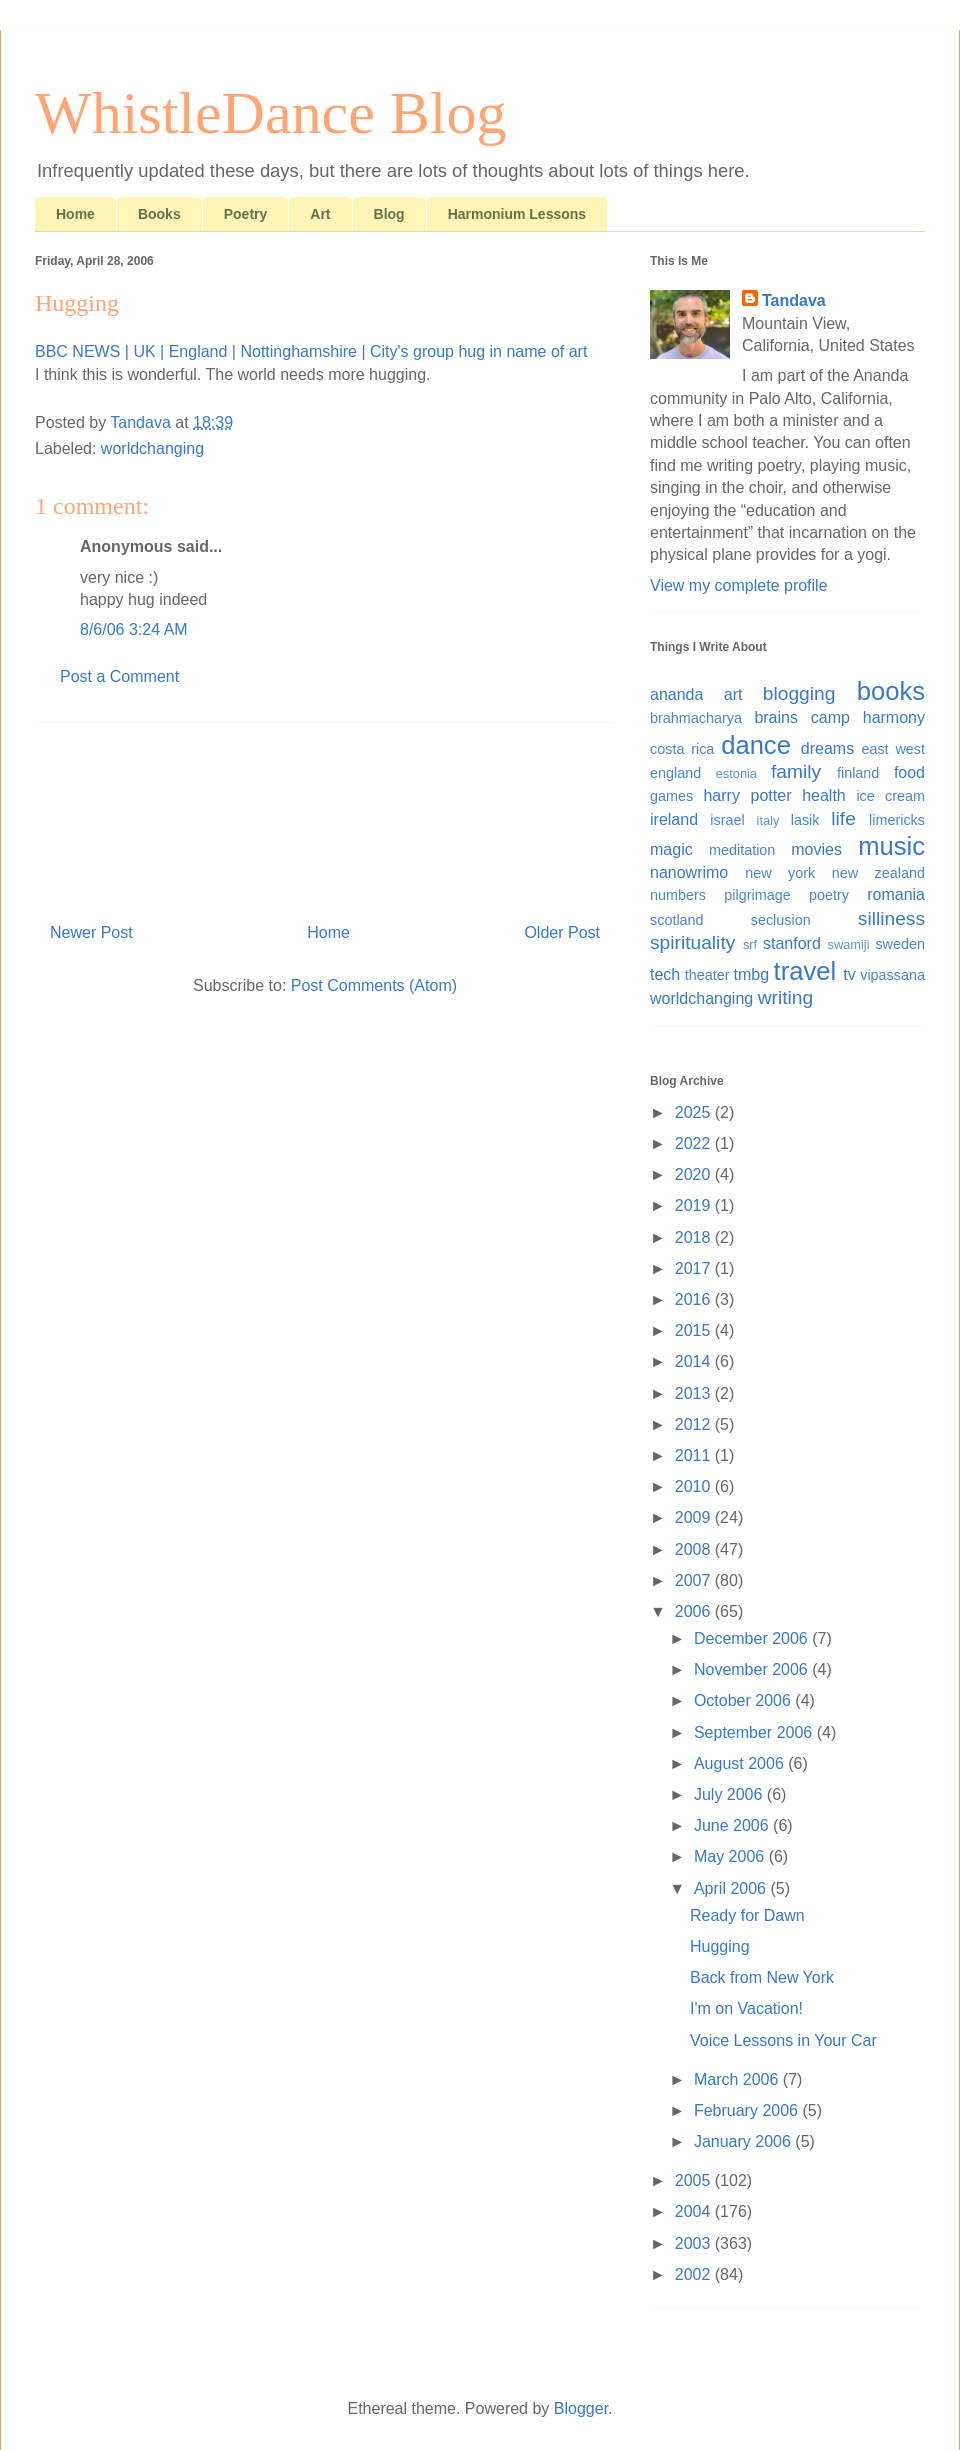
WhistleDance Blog (271, 113)
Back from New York (762, 1977)
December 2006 (753, 1638)
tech (665, 974)
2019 (695, 1205)
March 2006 (738, 2079)
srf (750, 944)
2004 (695, 2211)
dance (756, 745)
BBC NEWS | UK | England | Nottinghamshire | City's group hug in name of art (311, 351)
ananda (676, 694)
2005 (695, 2180)
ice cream (890, 796)
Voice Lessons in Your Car (783, 2040)
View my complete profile (739, 585)
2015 (695, 1330)
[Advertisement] (325, 815)
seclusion (781, 920)
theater (707, 975)
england (675, 773)
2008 (695, 1549)
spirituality (692, 942)
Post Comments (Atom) (374, 985)
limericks (897, 820)
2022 (695, 1143)
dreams (827, 748)
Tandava (794, 300)
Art (320, 214)
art (733, 694)
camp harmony (868, 717)
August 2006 (741, 1763)
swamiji (849, 944)
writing (785, 997)
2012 (695, 1424)
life (843, 818)
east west (893, 749)
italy (768, 820)
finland (858, 773)
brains (776, 717)
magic (671, 849)
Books (159, 214)
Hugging (720, 1946)
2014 (695, 1361)
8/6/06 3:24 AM (134, 629)
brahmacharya (696, 718)
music (891, 846)
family (796, 771)
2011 (695, 1455)
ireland (674, 819)
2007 (695, 1580)
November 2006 (753, 1669)
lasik (805, 820)
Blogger (581, 2408)
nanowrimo (689, 872)
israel (727, 820)
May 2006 (731, 1856)
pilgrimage (757, 895)
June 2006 (733, 1825)
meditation (742, 850)
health (824, 795)
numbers (678, 895)
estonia (736, 773)
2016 (695, 1299)
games (671, 796)
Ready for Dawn (747, 1915)
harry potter (747, 795)
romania (896, 894)
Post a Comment (119, 676)
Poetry (246, 214)
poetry (829, 895)
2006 (695, 1611)
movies (816, 849)
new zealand (878, 873)
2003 (695, 2243)
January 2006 (744, 2141)
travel (805, 971)
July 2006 (730, 1794)
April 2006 (732, 1888)
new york (780, 873)
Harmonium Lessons (517, 214)
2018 (695, 1237)
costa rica (682, 749)
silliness (891, 918)
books (891, 691)
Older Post (562, 932)
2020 (695, 1174)
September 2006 (755, 1732)
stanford (792, 943)
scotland (677, 920)
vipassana (892, 975)
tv (849, 974)
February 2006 (748, 2110)
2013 (695, 1393)
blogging (799, 693)
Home (75, 214)
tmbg (752, 974)
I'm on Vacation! (746, 2008)
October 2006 (744, 1700)
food (909, 772)
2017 (695, 1268)
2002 (695, 2274)
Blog (389, 214)
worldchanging (152, 448)
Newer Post (91, 932)
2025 (695, 1112)
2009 (695, 1517)
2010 (695, 1486)
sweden (900, 944)
